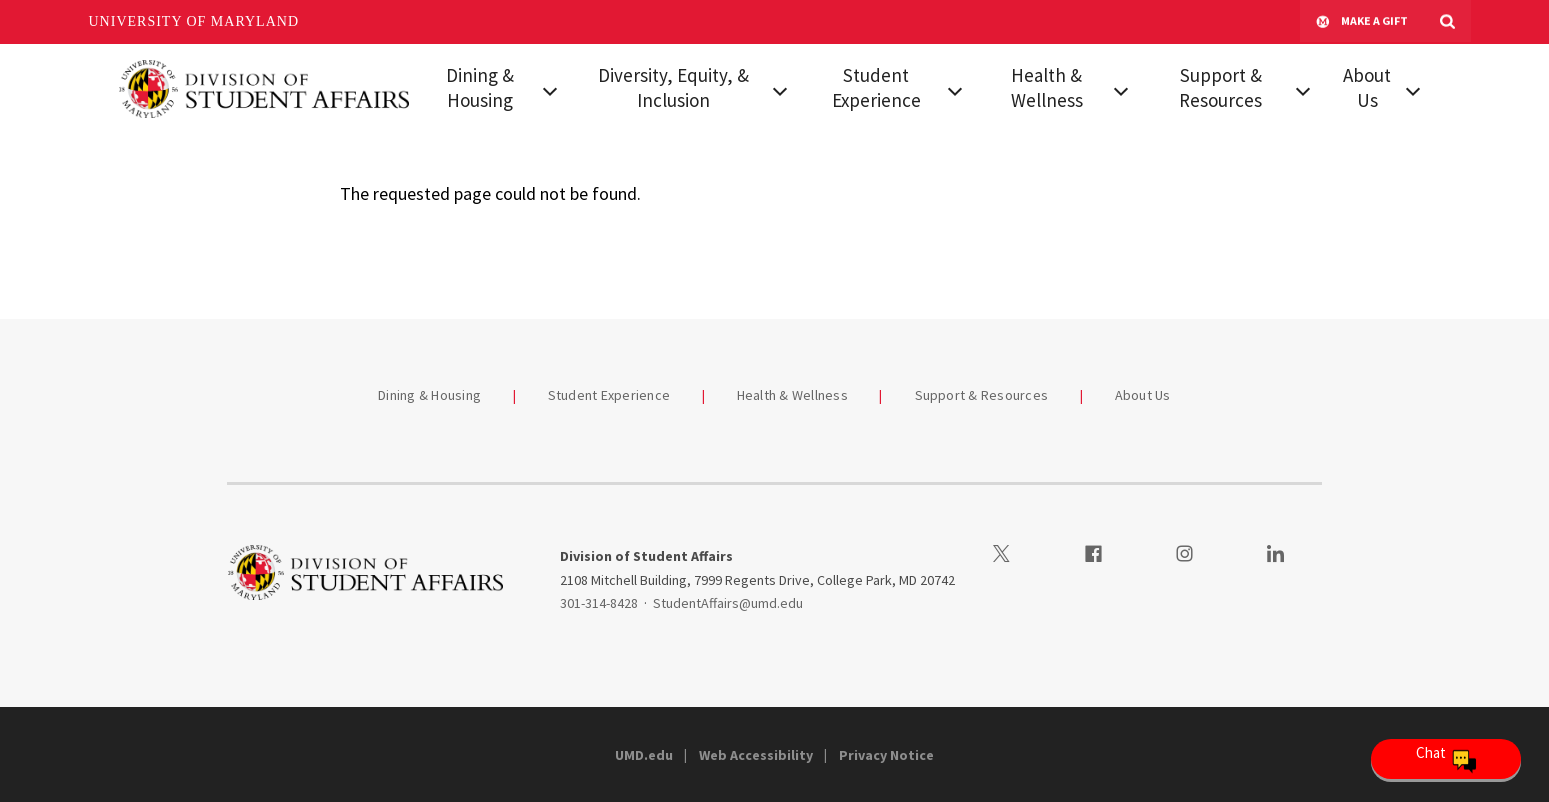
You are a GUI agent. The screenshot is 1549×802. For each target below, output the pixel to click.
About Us (1367, 87)
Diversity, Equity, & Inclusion (673, 87)
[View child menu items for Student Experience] (955, 89)
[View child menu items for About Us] (1413, 89)
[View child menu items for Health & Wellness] (1121, 89)
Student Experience (876, 87)
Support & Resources (1220, 87)
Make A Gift (1362, 22)
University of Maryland (194, 21)
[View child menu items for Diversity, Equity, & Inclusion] (780, 89)
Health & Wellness (1047, 87)
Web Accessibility (756, 755)
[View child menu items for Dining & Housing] (550, 89)
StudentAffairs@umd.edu (728, 603)
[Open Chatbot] (1446, 759)
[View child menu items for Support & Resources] (1303, 89)
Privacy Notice (886, 755)
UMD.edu (644, 755)
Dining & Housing (480, 87)
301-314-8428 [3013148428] (599, 603)
